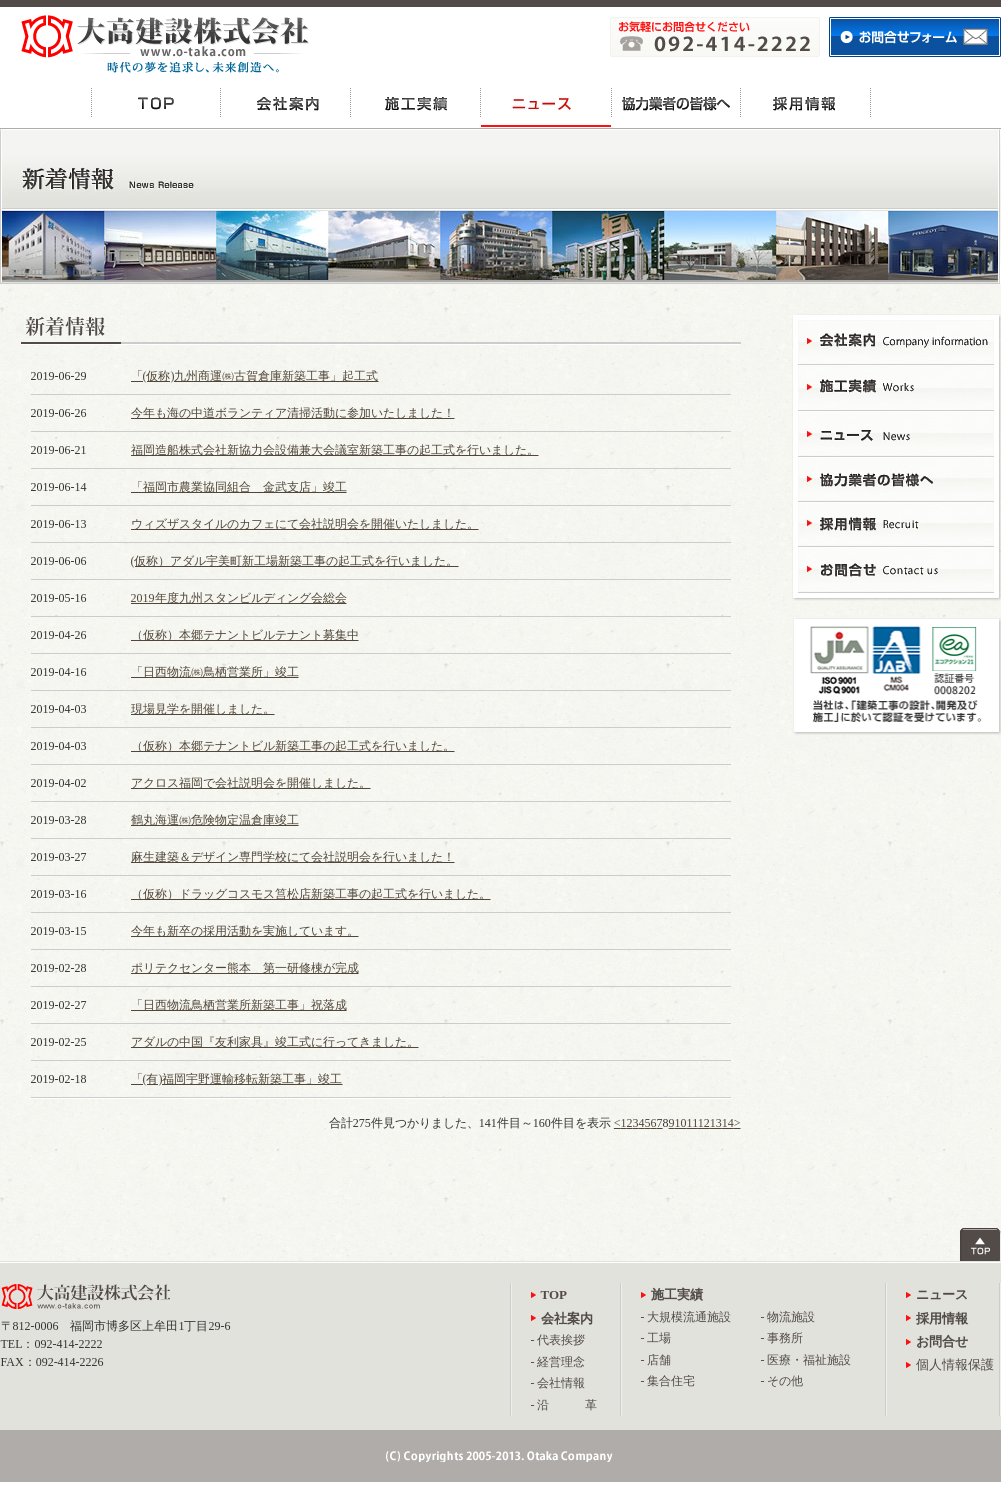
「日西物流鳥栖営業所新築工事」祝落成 (239, 1005)
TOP (156, 102)
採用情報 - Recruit (896, 522)
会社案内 (286, 102)
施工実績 (416, 102)
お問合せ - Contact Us (896, 567)
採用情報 (806, 102)
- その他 (782, 1381)
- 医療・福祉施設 (806, 1360)
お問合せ (936, 102)
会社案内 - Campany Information (896, 342)
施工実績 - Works (896, 387)
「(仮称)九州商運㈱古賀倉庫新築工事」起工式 (255, 376)
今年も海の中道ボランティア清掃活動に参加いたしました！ (293, 413)
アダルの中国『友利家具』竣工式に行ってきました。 (275, 1042)
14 (728, 1123)
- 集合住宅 (668, 1381)
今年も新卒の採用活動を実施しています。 (245, 931)
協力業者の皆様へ (676, 102)
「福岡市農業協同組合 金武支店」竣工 (239, 487)
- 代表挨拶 (558, 1340)
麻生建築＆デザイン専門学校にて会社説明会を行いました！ (293, 857)
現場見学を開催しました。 (203, 709)
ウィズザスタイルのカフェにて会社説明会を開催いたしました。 (305, 524)
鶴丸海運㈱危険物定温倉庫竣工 (215, 820)
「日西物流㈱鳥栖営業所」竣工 (215, 672)
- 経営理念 (558, 1362)
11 (692, 1123)
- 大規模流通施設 (686, 1317)
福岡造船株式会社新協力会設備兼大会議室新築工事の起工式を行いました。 (335, 450)
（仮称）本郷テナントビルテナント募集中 (245, 635)
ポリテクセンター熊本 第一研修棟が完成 (245, 968)
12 (704, 1123)
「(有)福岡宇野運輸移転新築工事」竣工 (237, 1079)
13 (716, 1123)
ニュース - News (896, 432)
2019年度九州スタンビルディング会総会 (239, 598)
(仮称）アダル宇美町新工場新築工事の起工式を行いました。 (295, 561)
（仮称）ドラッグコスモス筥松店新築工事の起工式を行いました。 (311, 894)
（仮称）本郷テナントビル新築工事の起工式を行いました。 (293, 746)
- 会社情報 (558, 1383)
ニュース (546, 102)
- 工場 (656, 1338)
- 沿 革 (564, 1405)
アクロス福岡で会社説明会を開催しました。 (251, 783)
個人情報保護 (955, 1364)
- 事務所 (782, 1338)
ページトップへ (980, 1244)
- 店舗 (656, 1360)
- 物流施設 (788, 1317)
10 (681, 1123)
